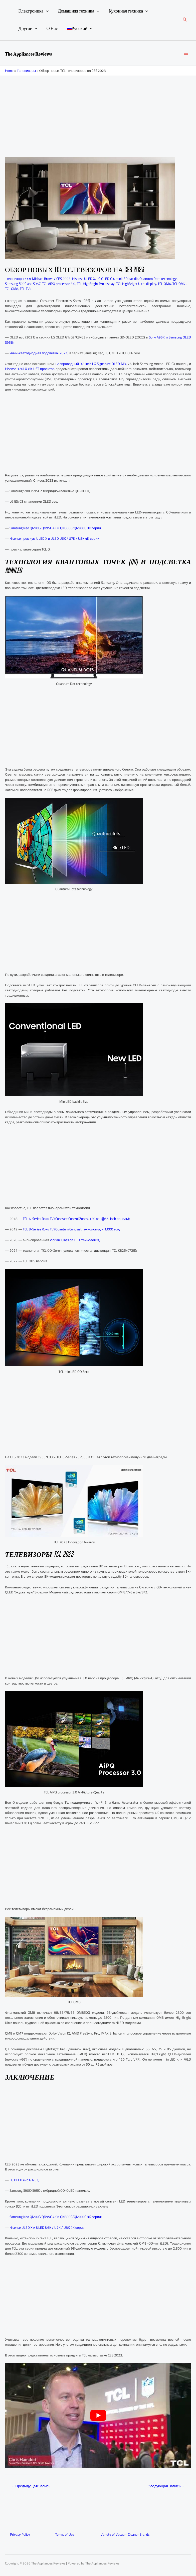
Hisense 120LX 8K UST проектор (30, 370)
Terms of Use (64, 2536)
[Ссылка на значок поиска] (185, 20)
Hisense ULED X (83, 280)
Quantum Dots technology (158, 280)
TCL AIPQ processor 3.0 (58, 285)
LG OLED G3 (105, 280)
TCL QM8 (11, 290)
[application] (46, 11)
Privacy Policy (20, 2536)
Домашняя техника (78, 11)
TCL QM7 (179, 285)
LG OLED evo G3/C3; (24, 2181)
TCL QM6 (164, 285)
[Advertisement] (98, 116)
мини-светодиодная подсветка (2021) (39, 354)
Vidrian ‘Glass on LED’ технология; (75, 1241)
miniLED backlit (127, 280)
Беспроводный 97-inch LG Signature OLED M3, (90, 365)
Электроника (33, 11)
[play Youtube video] (98, 2417)
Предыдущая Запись (31, 2487)
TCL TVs (25, 290)
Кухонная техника (128, 11)
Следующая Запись (166, 2487)
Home (9, 72)
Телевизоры (26, 72)
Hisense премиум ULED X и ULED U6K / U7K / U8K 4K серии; (55, 540)
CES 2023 (63, 280)
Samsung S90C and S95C (23, 285)
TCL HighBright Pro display (96, 285)
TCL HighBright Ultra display (136, 285)
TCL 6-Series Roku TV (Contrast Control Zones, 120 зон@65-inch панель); (76, 1220)
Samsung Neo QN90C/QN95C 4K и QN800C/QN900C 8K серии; (56, 529)
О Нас (52, 28)
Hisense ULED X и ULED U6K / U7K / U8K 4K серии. (47, 2229)
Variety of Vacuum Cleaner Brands (125, 2536)
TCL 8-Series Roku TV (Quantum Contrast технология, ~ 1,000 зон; (71, 1231)
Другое (27, 29)
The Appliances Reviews (43, 54)
